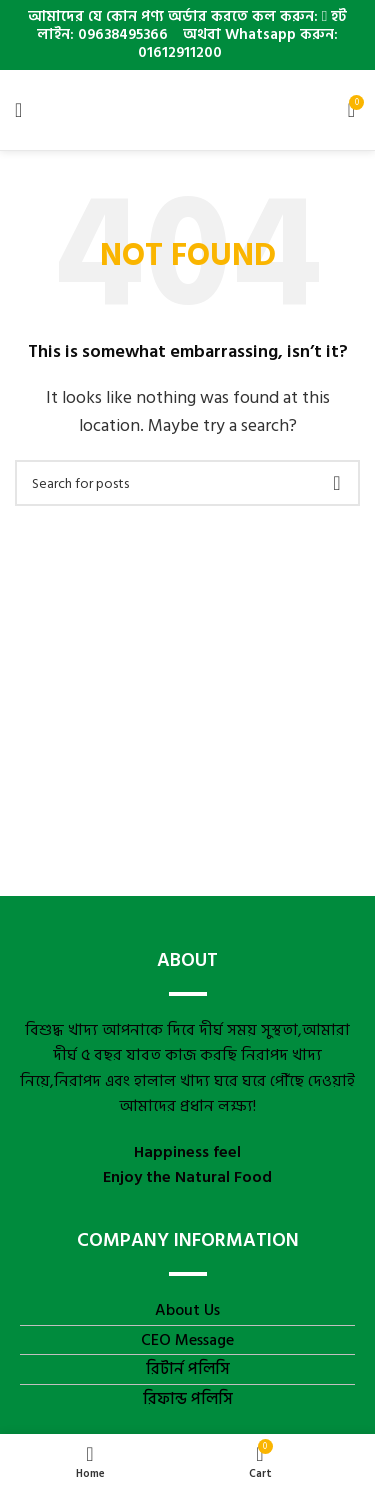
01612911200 (178, 52)
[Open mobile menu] (18, 110)
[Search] (187, 483)
